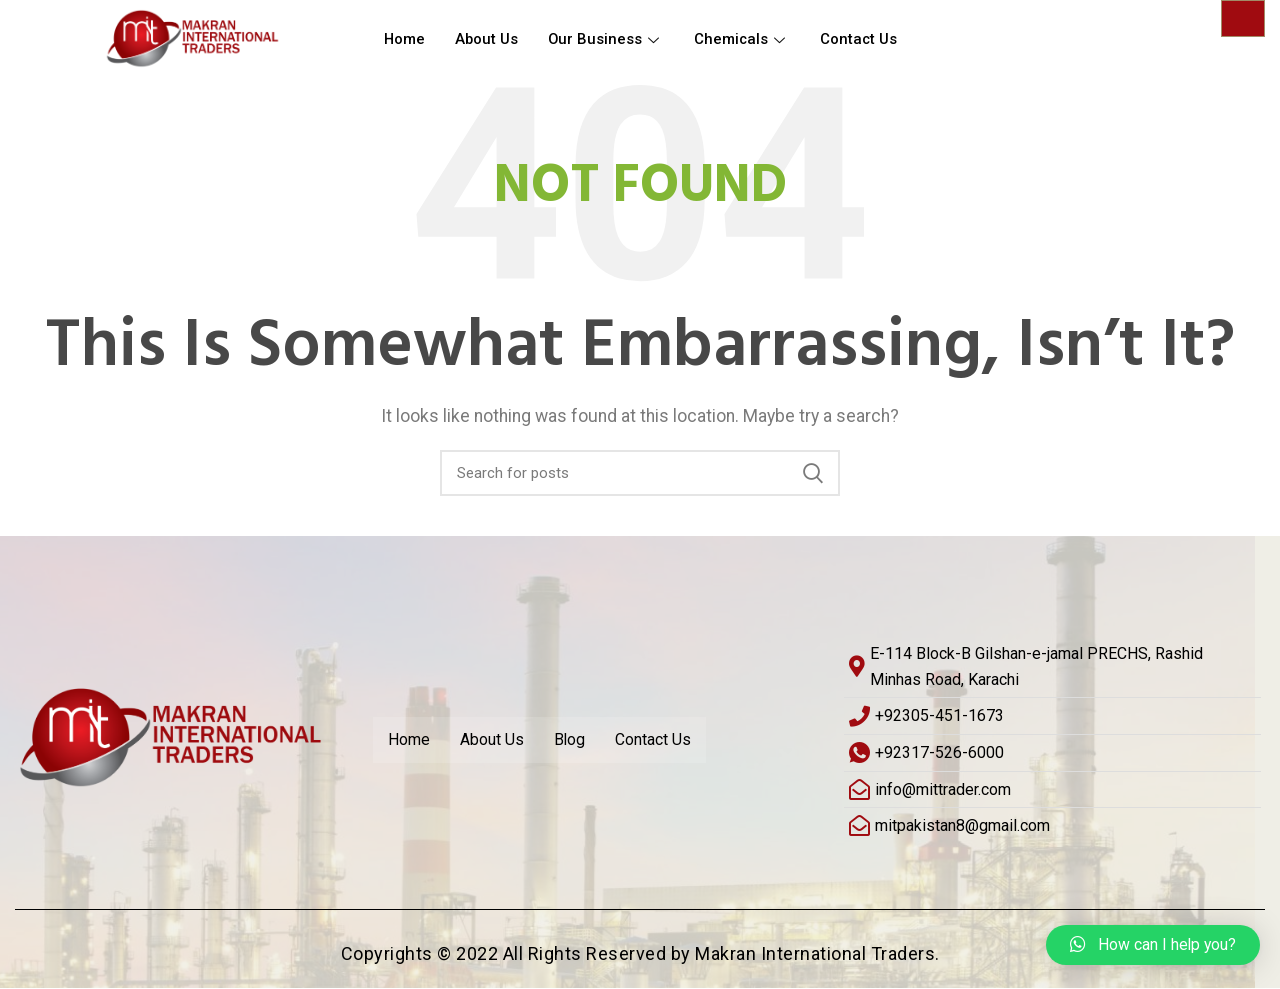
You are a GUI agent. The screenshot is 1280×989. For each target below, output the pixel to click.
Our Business (608, 40)
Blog (570, 739)
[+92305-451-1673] (1052, 717)
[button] (1152, 945)
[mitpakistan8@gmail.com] (1052, 826)
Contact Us (863, 40)
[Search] (640, 473)
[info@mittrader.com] (1052, 790)
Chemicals (745, 40)
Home (405, 40)
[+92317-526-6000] (1052, 753)
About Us (488, 40)
